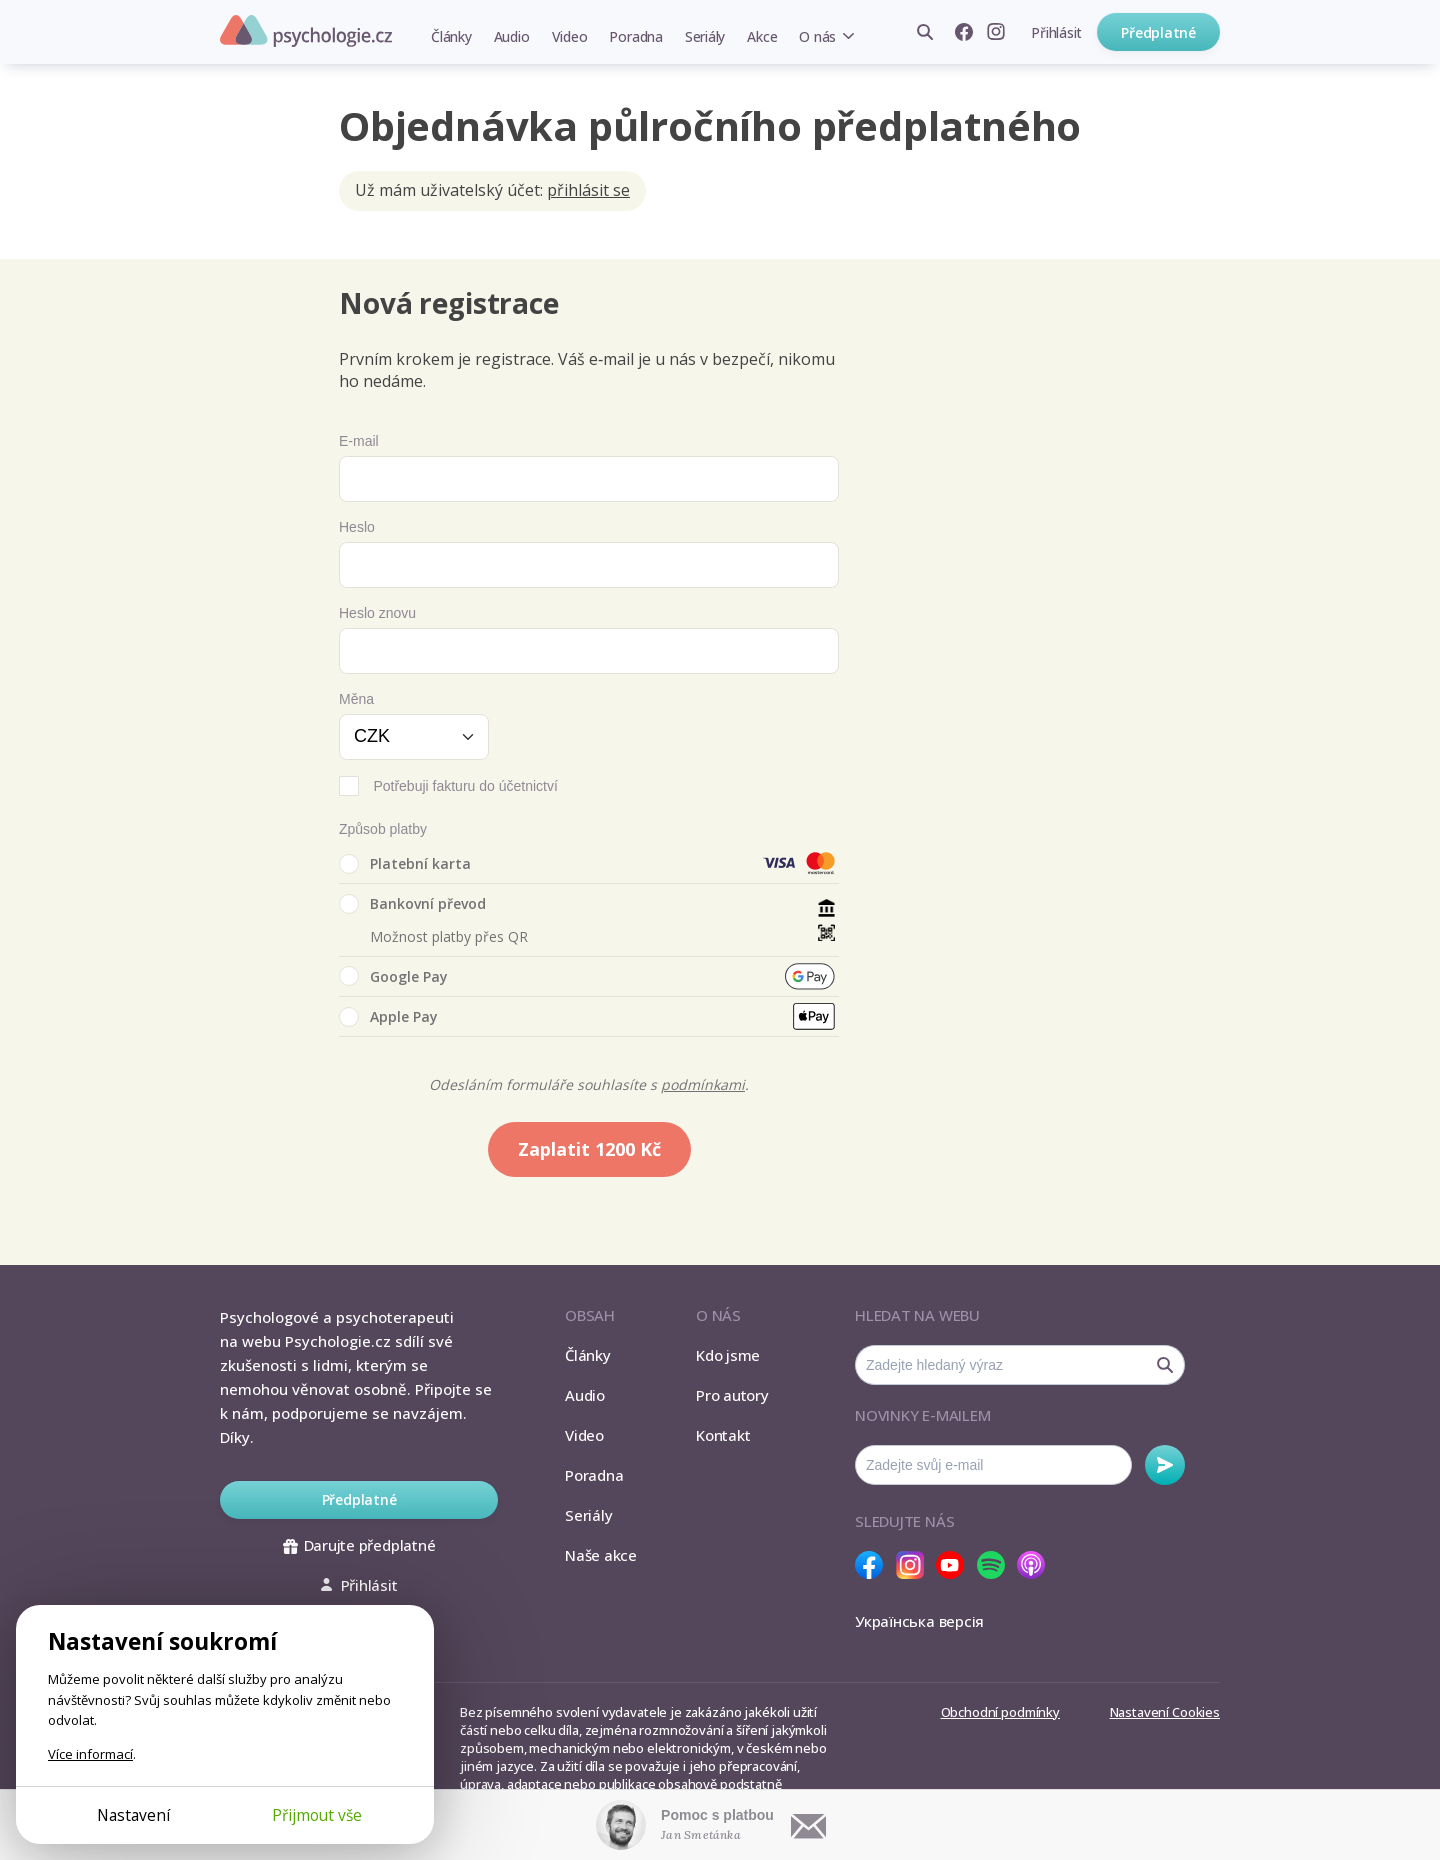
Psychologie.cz (306, 31)
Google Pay (393, 976)
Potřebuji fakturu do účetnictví (465, 786)
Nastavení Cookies (1165, 1712)
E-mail (359, 441)
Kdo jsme (728, 1355)
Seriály (705, 36)
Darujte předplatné (359, 1545)
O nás (817, 36)
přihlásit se (588, 190)
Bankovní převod (412, 904)
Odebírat (1165, 1465)
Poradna (635, 36)
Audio (512, 36)
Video (570, 36)
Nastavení (133, 1815)
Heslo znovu (377, 613)
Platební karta (405, 864)
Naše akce (601, 1555)
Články (451, 36)
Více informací (90, 1754)
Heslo (357, 527)
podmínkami (703, 1084)
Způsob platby (383, 829)
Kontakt (723, 1435)
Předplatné (1158, 32)
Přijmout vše (317, 1815)
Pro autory (732, 1395)
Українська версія (919, 1621)
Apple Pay (388, 1017)
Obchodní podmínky (1000, 1712)
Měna (356, 699)
